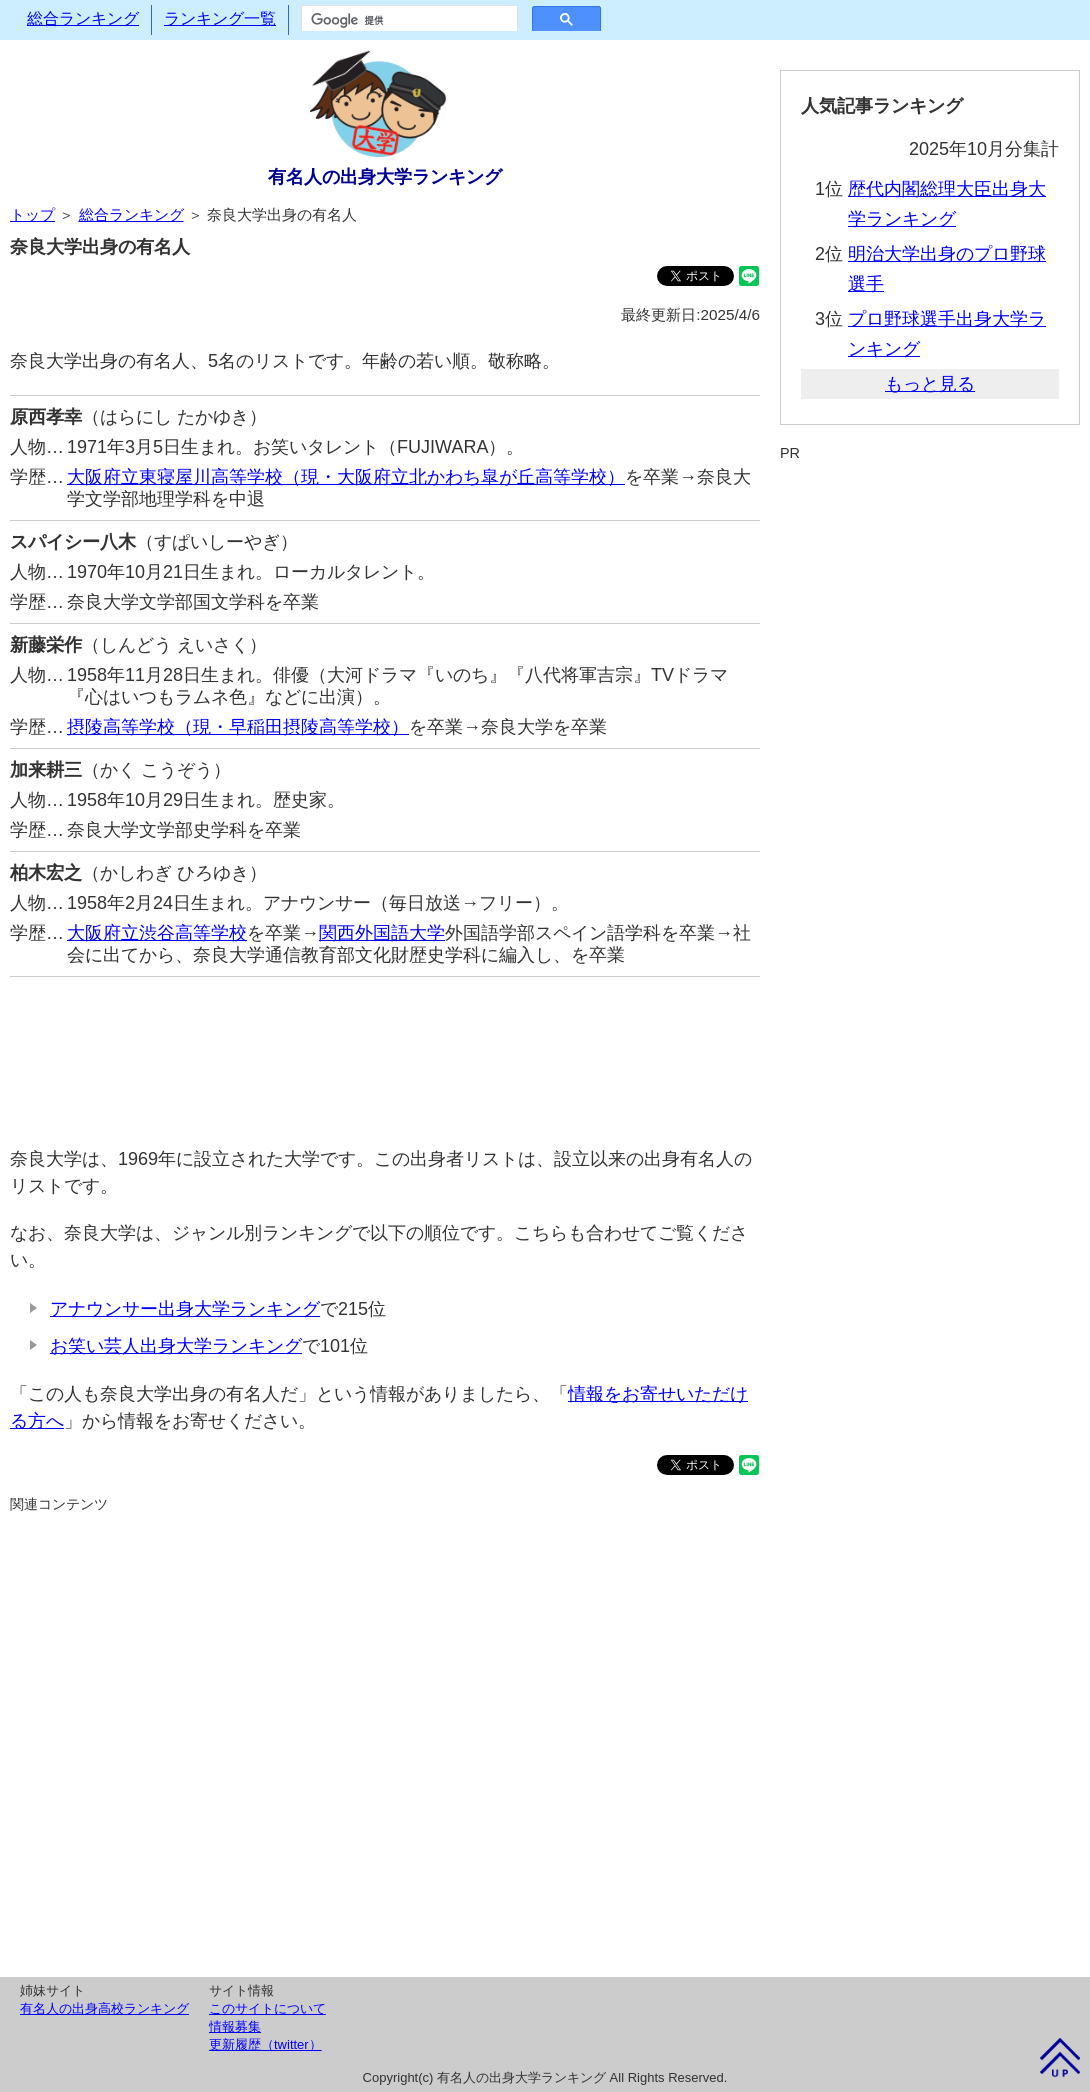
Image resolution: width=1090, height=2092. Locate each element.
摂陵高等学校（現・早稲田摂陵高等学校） (238, 727)
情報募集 (235, 2026)
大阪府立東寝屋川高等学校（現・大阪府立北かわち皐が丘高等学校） (346, 477)
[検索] (407, 20)
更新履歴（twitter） (265, 2044)
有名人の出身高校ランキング (104, 2008)
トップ (32, 214)
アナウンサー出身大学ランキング (185, 1309)
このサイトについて (267, 2008)
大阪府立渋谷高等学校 (157, 933)
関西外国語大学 (382, 933)
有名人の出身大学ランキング (385, 177)
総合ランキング (83, 18)
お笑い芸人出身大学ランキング (176, 1346)
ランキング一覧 (220, 18)
